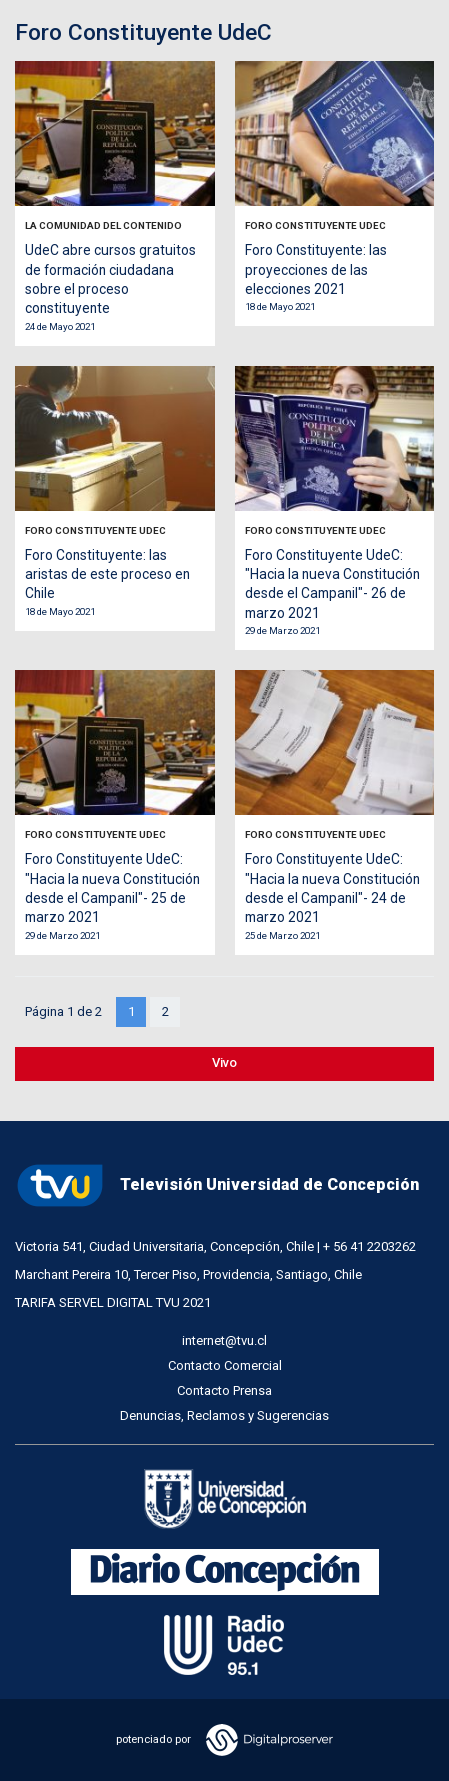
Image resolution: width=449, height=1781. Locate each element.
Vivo (224, 1062)
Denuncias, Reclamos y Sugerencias (224, 1415)
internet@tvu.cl (224, 1340)
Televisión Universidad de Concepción (217, 1185)
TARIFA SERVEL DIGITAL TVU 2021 (113, 1302)
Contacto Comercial (225, 1365)
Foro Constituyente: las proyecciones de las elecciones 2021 (316, 269)
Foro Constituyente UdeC (315, 225)
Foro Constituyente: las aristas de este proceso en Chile (107, 574)
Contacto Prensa (224, 1390)
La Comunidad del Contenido (103, 225)
